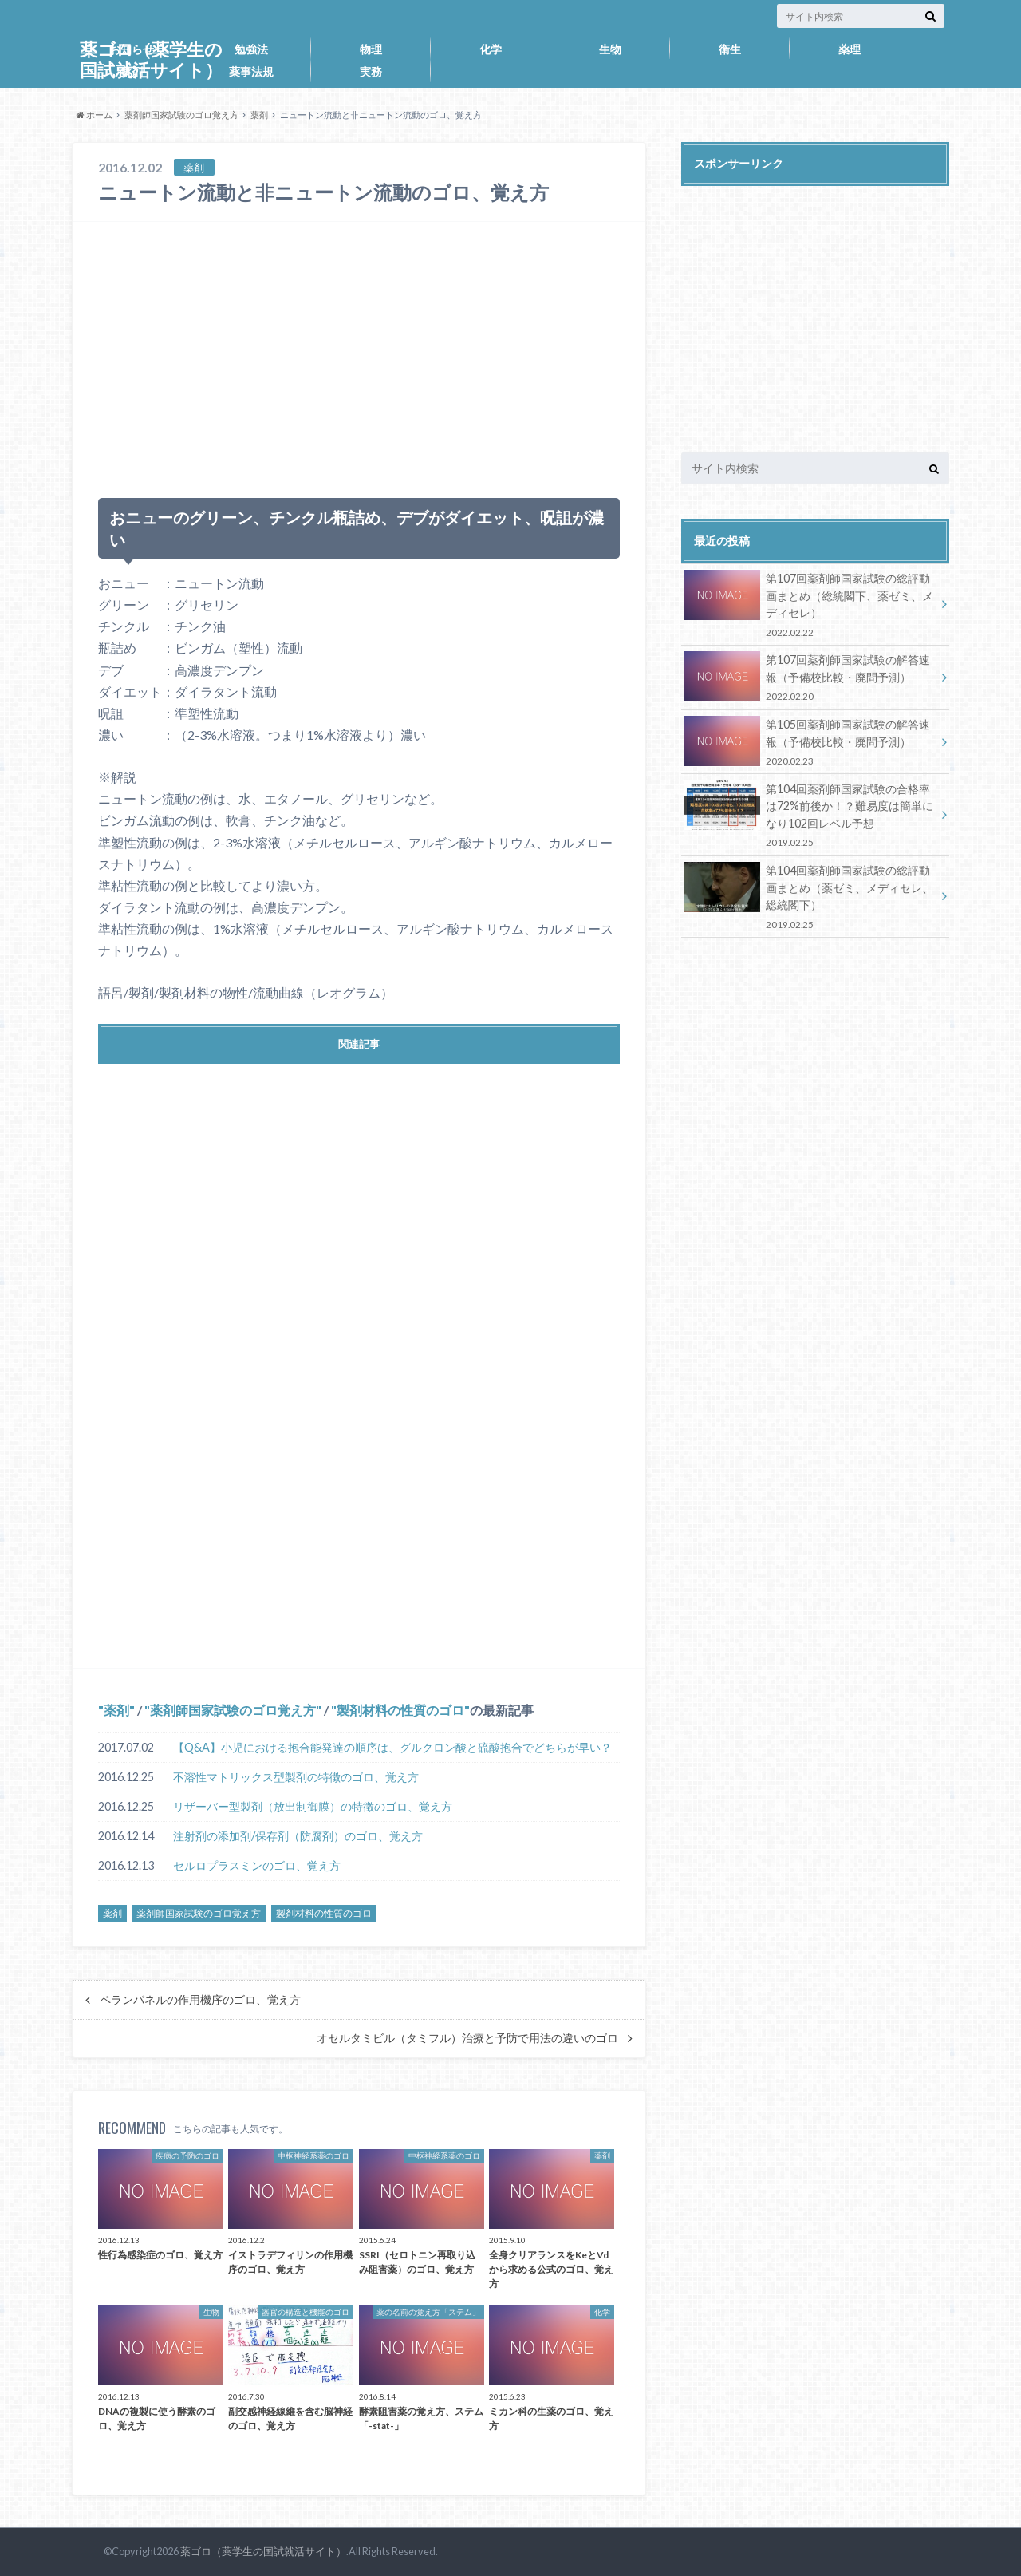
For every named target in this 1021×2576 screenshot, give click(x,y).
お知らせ (131, 49)
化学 (490, 49)
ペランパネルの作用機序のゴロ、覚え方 (200, 1999)
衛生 (730, 49)
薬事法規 (251, 71)
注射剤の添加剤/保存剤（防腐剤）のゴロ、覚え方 (298, 1836)
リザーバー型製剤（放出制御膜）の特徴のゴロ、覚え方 (312, 1806)
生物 (610, 49)
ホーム (94, 114)
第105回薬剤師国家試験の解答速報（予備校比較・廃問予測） (809, 741)
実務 (371, 71)
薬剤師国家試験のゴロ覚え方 (181, 114)
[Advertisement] (359, 352)
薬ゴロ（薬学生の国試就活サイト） (263, 2551)
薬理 (849, 49)
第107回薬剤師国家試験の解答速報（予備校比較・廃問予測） (809, 677)
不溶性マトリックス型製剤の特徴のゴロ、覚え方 (296, 1777)
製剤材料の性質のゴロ (400, 1709)
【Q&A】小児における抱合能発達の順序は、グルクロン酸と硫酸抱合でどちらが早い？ (392, 1747)
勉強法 (251, 49)
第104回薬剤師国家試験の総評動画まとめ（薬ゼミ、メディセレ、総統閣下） (809, 895)
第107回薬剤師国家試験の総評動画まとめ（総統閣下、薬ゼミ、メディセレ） (809, 604)
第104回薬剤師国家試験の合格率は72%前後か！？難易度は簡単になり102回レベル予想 (809, 814)
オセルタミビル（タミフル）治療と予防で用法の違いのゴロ (467, 2038)
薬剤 (131, 71)
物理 (371, 49)
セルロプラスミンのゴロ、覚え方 (257, 1865)
